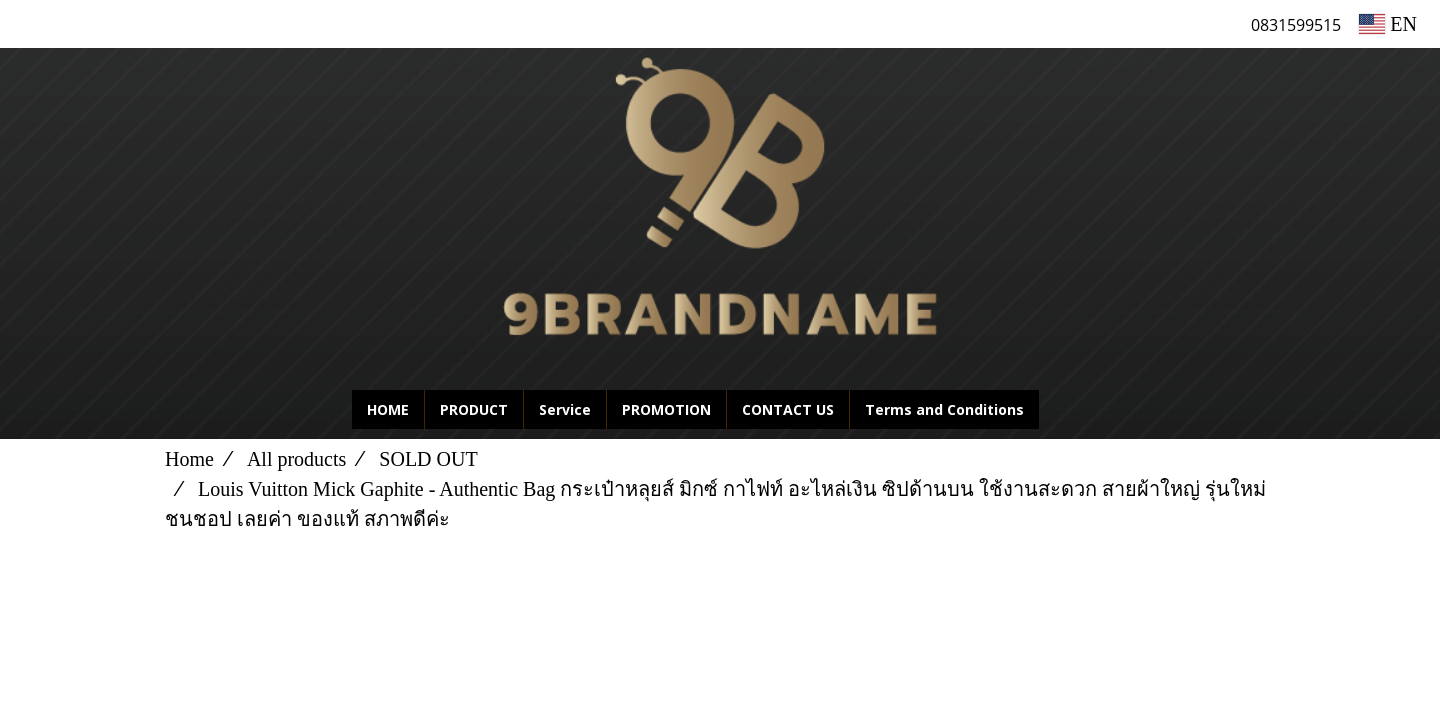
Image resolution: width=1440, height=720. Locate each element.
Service (565, 409)
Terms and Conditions (944, 409)
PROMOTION (666, 409)
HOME (388, 409)
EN (1388, 24)
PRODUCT (474, 409)
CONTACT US (788, 409)
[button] (1069, 410)
